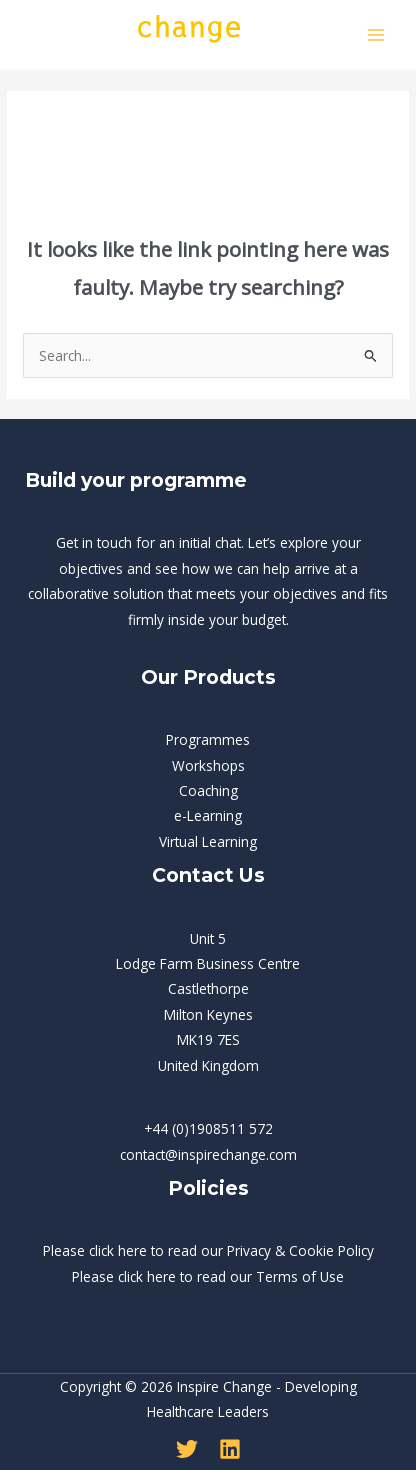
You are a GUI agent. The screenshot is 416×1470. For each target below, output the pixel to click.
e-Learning (208, 815)
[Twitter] (187, 1449)
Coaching (208, 790)
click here (118, 1250)
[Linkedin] (230, 1449)
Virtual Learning (208, 841)
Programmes (208, 739)
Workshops (208, 765)
